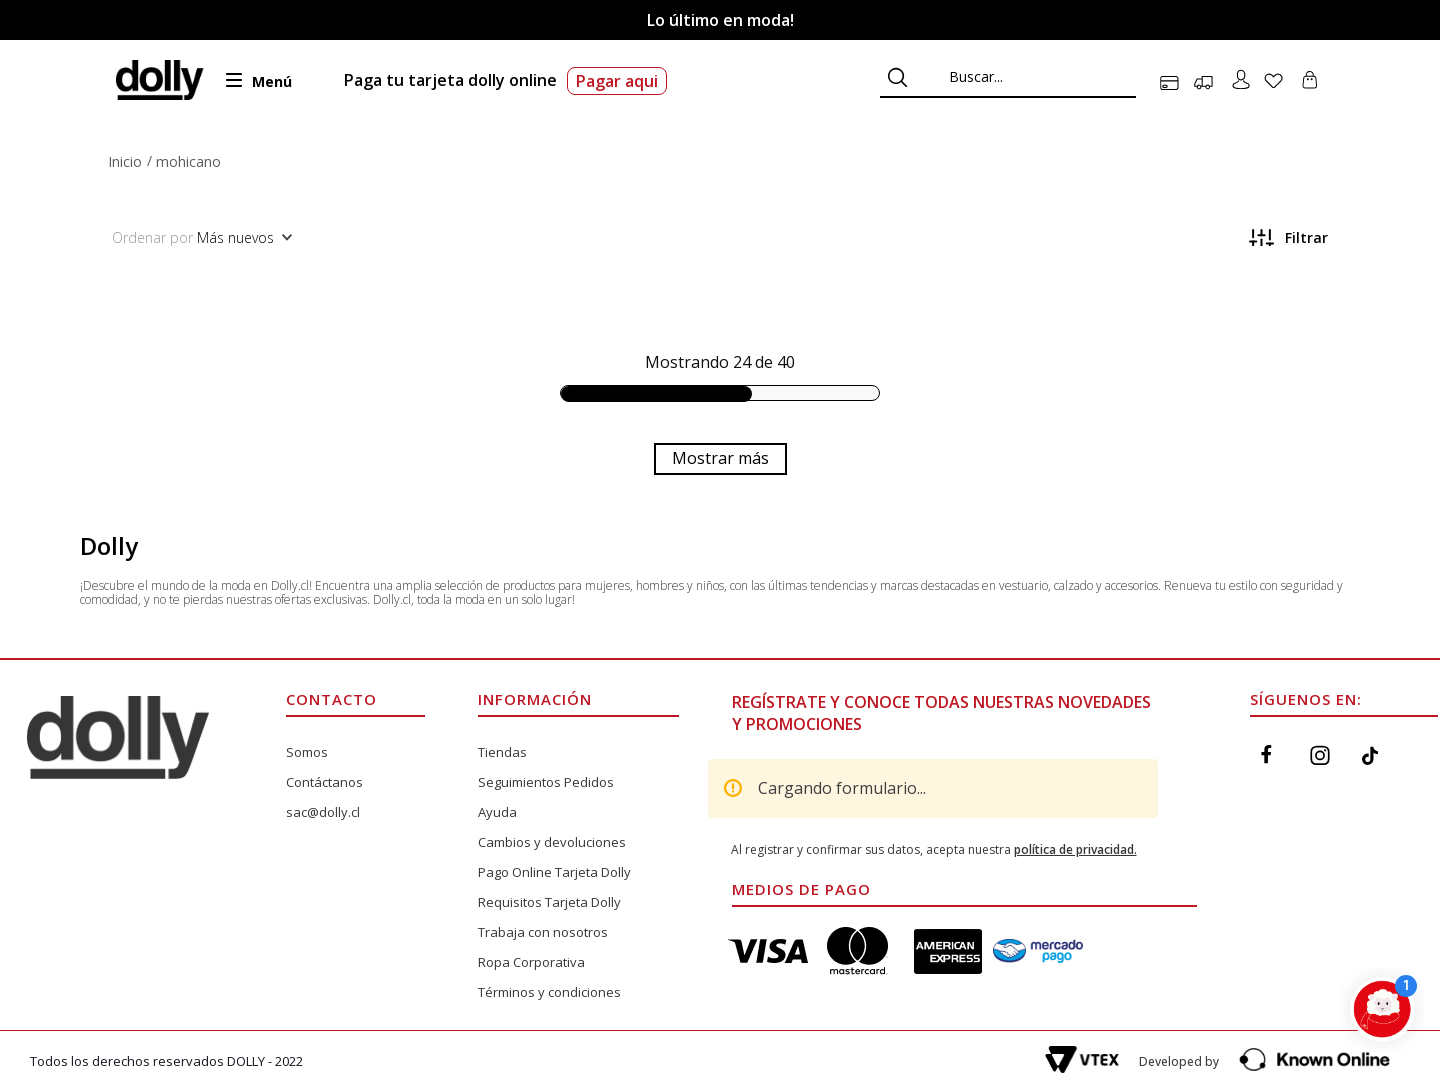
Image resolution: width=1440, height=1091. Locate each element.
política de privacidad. (1075, 849)
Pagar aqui (617, 81)
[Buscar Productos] (897, 77)
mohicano (188, 161)
